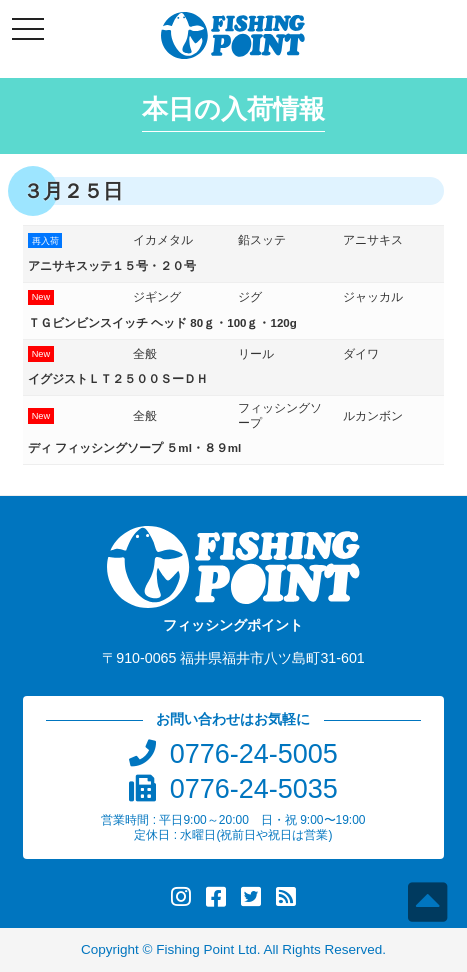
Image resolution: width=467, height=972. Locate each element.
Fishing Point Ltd (206, 949)
